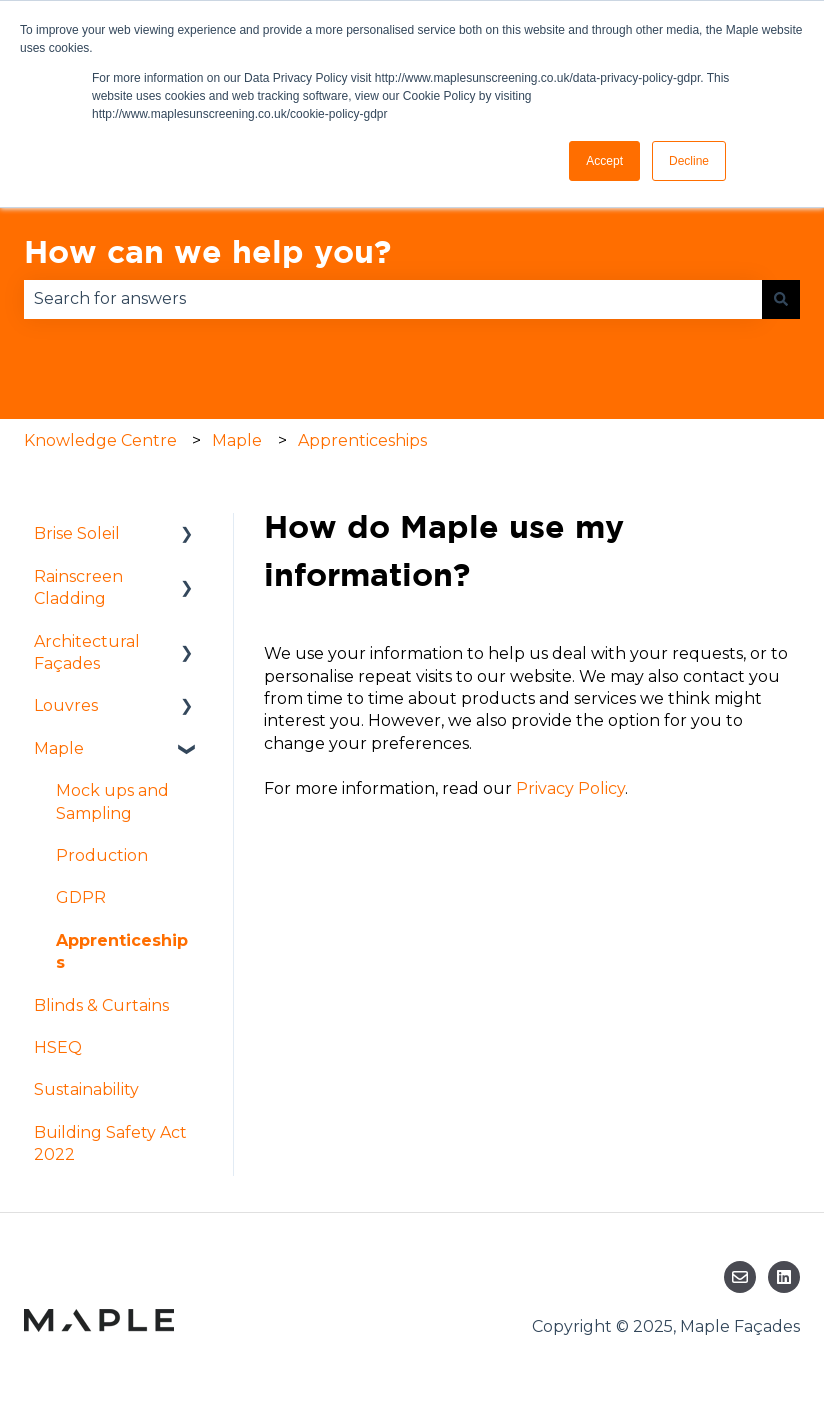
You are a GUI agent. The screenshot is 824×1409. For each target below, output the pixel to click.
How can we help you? (207, 251)
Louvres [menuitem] (66, 705)
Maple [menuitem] (59, 748)
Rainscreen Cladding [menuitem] (78, 587)
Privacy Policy (570, 788)
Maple (237, 440)
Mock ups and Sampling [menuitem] (112, 801)
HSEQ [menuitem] (58, 1047)
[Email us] (740, 1277)
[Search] (781, 299)
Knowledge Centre (100, 440)
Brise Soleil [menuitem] (77, 533)
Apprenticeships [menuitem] (122, 951)
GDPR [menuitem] (81, 897)
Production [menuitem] (102, 855)
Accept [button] (604, 161)
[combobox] (393, 299)
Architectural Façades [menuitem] (87, 652)
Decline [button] (689, 161)
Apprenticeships (362, 440)
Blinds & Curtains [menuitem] (101, 1005)
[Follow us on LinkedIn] (784, 1277)
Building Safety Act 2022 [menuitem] (110, 1143)
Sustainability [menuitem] (86, 1089)
